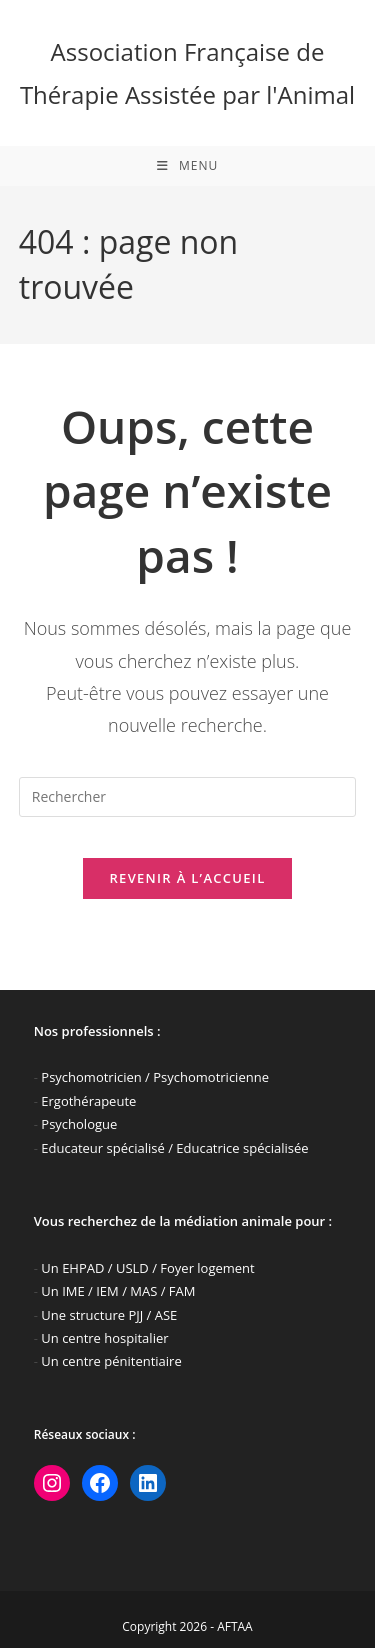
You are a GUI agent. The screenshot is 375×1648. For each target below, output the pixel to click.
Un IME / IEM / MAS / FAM (118, 1291)
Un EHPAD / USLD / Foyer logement (147, 1268)
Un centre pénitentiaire (111, 1361)
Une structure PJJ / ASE (109, 1315)
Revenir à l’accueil (187, 878)
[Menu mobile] (187, 166)
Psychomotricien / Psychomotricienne (155, 1077)
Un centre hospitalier (104, 1338)
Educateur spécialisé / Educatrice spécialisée (174, 1148)
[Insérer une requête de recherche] (188, 797)
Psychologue (79, 1124)
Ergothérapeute (88, 1101)
